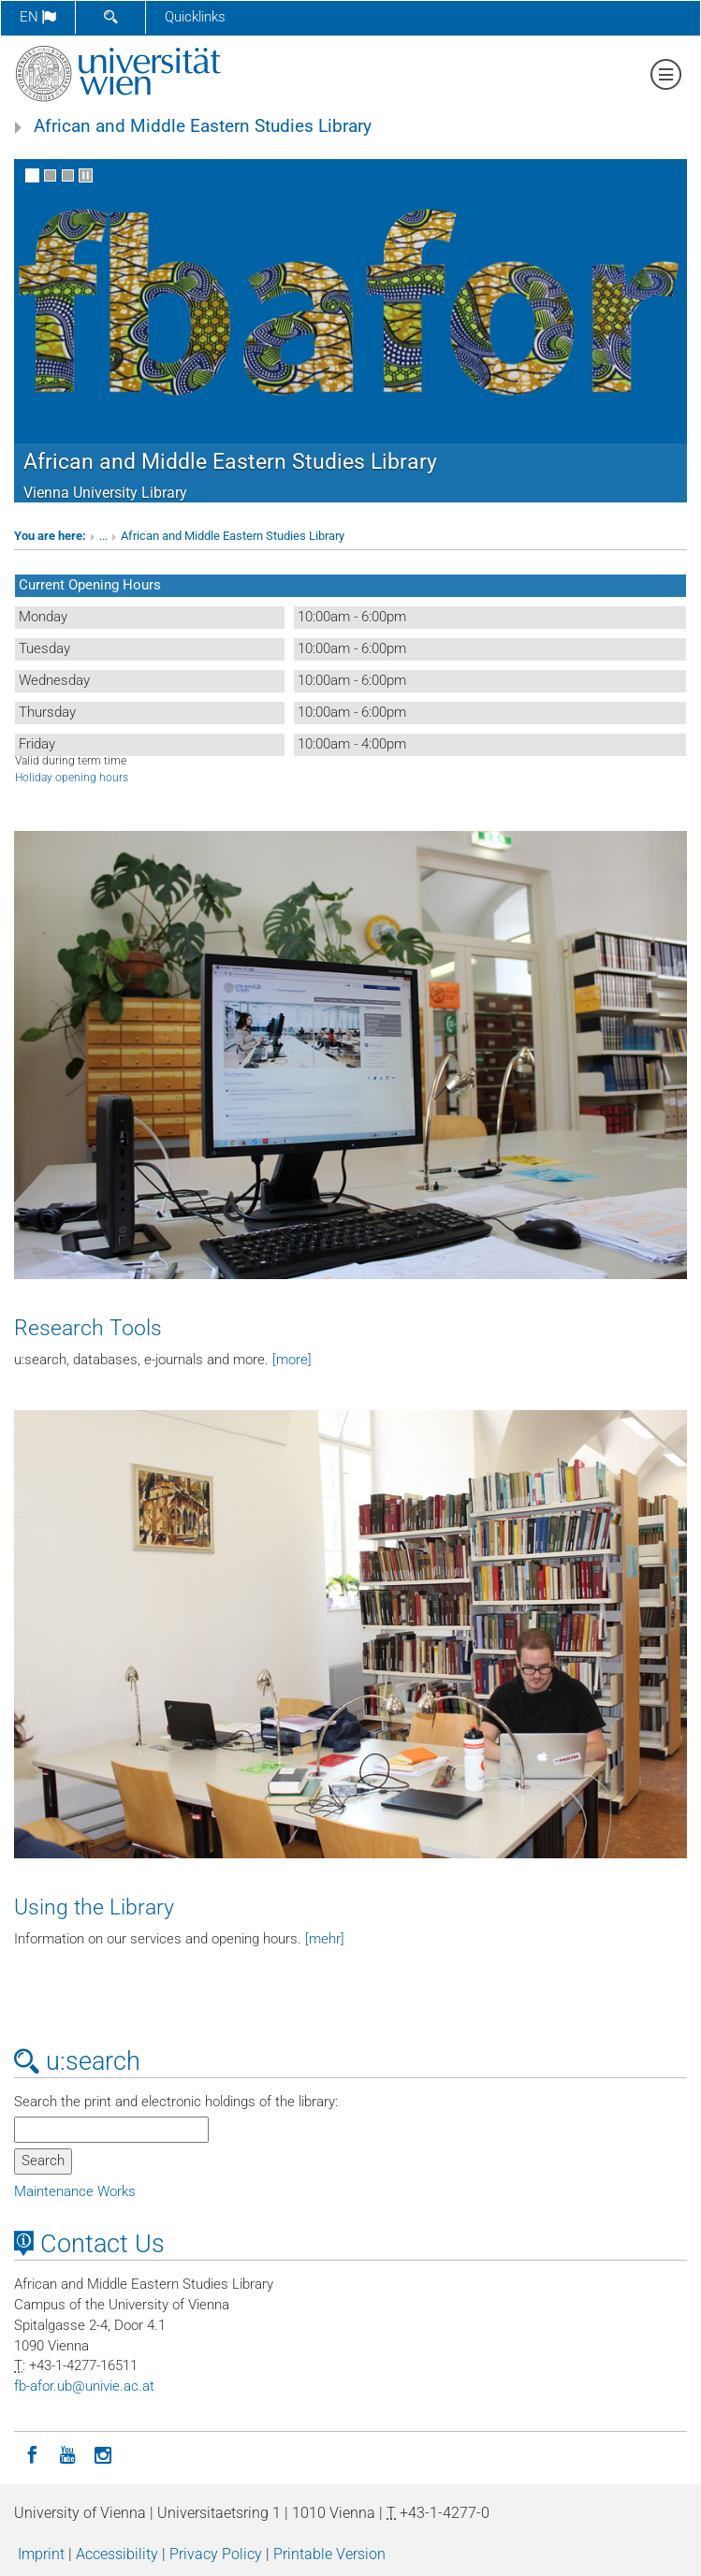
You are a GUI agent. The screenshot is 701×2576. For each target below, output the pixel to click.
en (38, 16)
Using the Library (94, 1907)
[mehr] (324, 1938)
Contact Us (89, 2244)
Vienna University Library (105, 493)
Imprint (41, 2554)
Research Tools (88, 1328)
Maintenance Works (75, 2191)
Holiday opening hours (71, 777)
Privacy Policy (215, 2554)
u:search (77, 2061)
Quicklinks (195, 16)
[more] (292, 1359)
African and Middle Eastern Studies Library (203, 126)
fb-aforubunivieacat (84, 2386)
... (103, 536)
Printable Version (329, 2554)
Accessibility (117, 2554)
